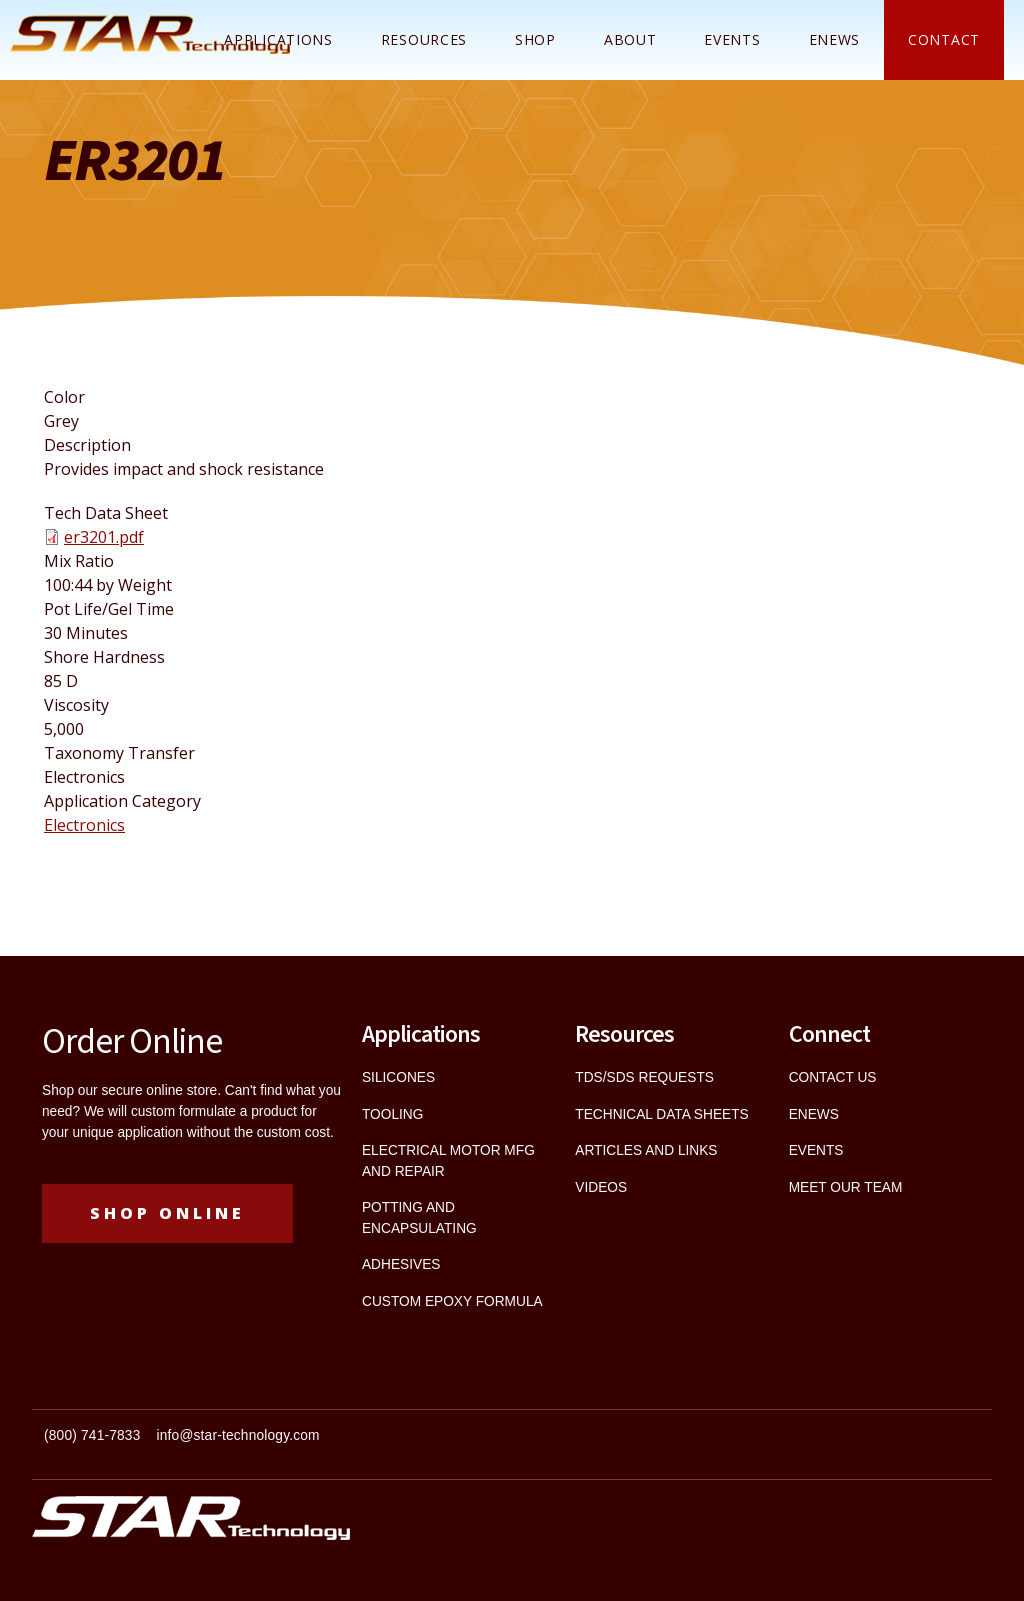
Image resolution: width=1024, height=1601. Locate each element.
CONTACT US (833, 1077)
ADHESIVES (401, 1264)
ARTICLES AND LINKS (646, 1150)
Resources (424, 39)
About (630, 39)
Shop (535, 39)
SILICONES (398, 1077)
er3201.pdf (104, 537)
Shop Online (167, 1213)
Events (732, 39)
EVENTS (816, 1150)
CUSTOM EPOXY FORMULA (452, 1301)
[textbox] (272, 1444)
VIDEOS (601, 1187)
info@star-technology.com (238, 1435)
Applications (278, 39)
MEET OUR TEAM (846, 1187)
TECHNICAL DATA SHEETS (661, 1114)
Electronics (84, 825)
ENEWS (835, 39)
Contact (944, 39)
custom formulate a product (214, 1111)
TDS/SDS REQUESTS (644, 1077)
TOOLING (392, 1114)
